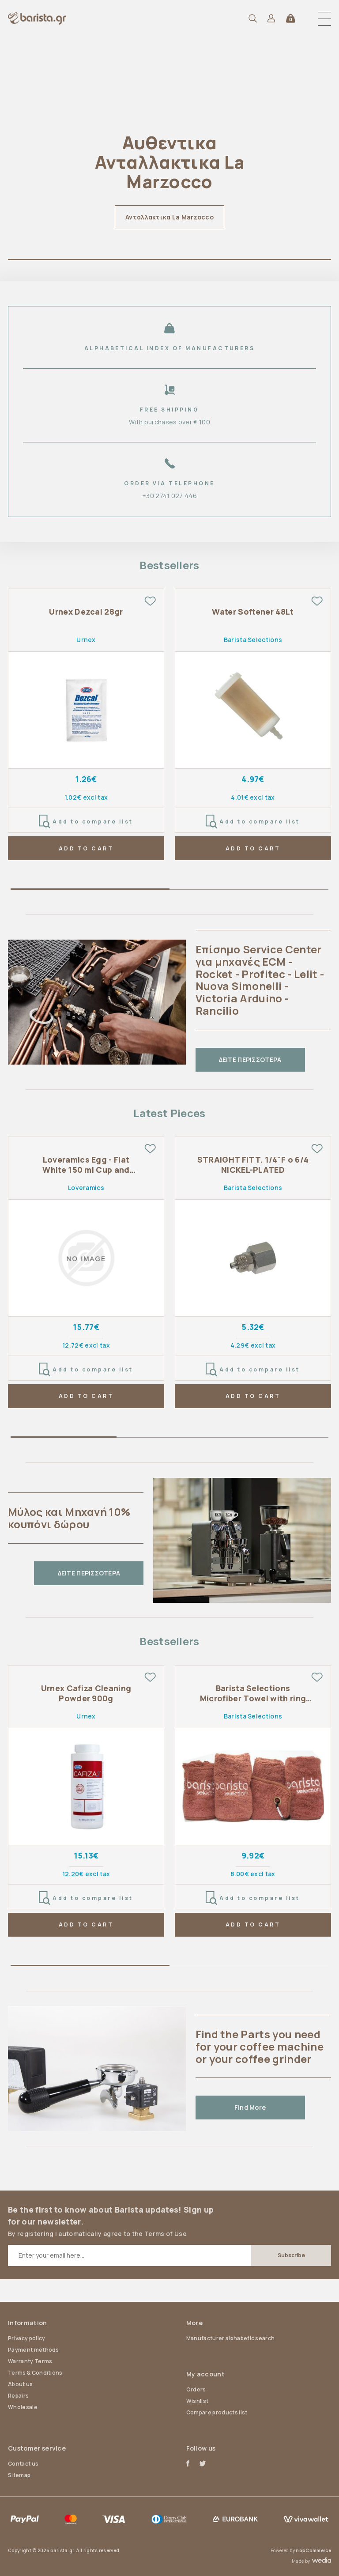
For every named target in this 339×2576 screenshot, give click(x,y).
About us (20, 2384)
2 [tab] (249, 890)
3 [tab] (275, 1438)
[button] (324, 18)
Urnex (86, 639)
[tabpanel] (169, 140)
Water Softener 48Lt (253, 612)
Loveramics (86, 1187)
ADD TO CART (86, 848)
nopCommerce (313, 2550)
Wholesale (23, 2407)
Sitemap (19, 2475)
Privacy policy (26, 2338)
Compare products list (217, 2412)
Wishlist (197, 2401)
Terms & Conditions (35, 2372)
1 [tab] (169, 261)
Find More (250, 2107)
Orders (196, 2389)
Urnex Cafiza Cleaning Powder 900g (86, 1693)
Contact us (23, 2463)
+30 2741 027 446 (169, 495)
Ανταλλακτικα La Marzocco (169, 217)
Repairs (18, 2395)
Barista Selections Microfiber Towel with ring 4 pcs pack (253, 1693)
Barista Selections (253, 639)
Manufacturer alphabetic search (230, 2338)
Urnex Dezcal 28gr (86, 612)
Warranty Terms (30, 2361)
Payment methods (33, 2349)
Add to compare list (86, 822)
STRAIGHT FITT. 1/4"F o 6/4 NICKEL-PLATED (253, 1165)
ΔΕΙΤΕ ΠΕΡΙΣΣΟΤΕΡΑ (250, 1059)
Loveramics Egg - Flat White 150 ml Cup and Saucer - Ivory (85, 1165)
